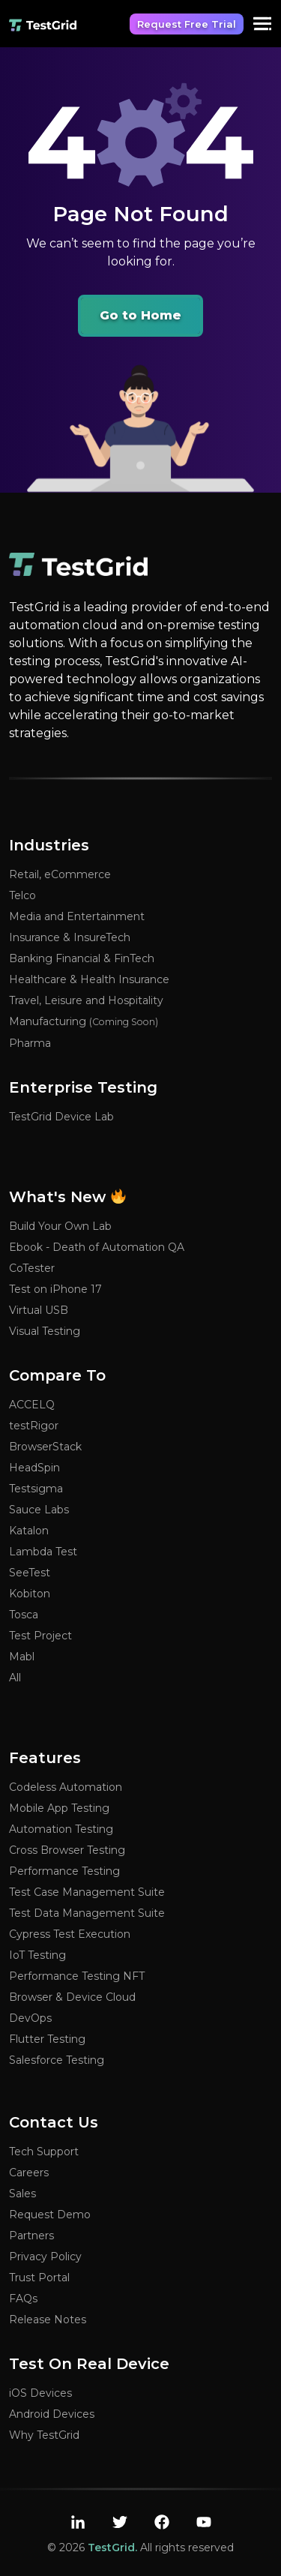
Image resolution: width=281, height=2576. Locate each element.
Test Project (40, 1635)
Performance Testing (64, 1871)
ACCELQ (32, 1404)
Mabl (21, 1656)
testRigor (33, 1425)
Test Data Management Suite (87, 1913)
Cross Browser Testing (67, 1850)
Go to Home (140, 315)
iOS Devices (40, 2393)
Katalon (29, 1530)
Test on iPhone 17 (55, 1289)
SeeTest (29, 1572)
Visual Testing (44, 1331)
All (15, 1677)
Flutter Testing (47, 2039)
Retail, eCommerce (60, 874)
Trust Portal (39, 2277)
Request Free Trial (186, 24)
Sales (22, 2193)
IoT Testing (37, 1955)
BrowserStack (45, 1446)
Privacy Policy (45, 2256)
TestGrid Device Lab (61, 1116)
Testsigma (36, 1488)
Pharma (30, 1043)
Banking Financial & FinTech (81, 958)
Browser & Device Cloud (72, 1997)
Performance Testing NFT (77, 1976)
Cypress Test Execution (69, 1934)
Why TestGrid (44, 2435)
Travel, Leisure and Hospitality (86, 1000)
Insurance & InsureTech (69, 937)
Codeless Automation (65, 1787)
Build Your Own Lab (60, 1226)
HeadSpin (34, 1467)
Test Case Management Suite (87, 1892)
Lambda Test (43, 1551)
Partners (31, 2235)
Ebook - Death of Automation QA (96, 1247)
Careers (29, 2172)
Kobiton (29, 1593)
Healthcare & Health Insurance (89, 979)
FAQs (23, 2298)
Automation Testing (61, 1829)
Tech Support (44, 2151)
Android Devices (51, 2414)
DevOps (30, 2018)
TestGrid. (112, 2547)
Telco (22, 895)
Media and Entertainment (77, 916)
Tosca (23, 1614)
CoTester (32, 1268)
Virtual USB (38, 1310)
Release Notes (47, 2319)
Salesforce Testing (56, 2060)
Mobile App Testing (59, 1808)
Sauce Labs (39, 1509)
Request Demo (50, 2214)
